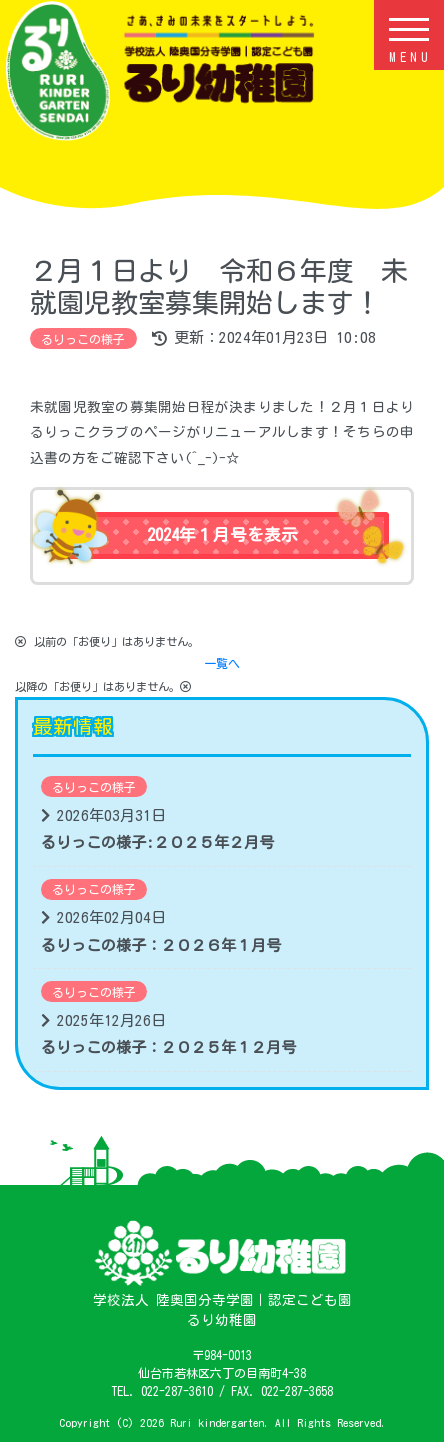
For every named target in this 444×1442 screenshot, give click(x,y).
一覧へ (222, 663)
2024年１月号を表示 (222, 534)
